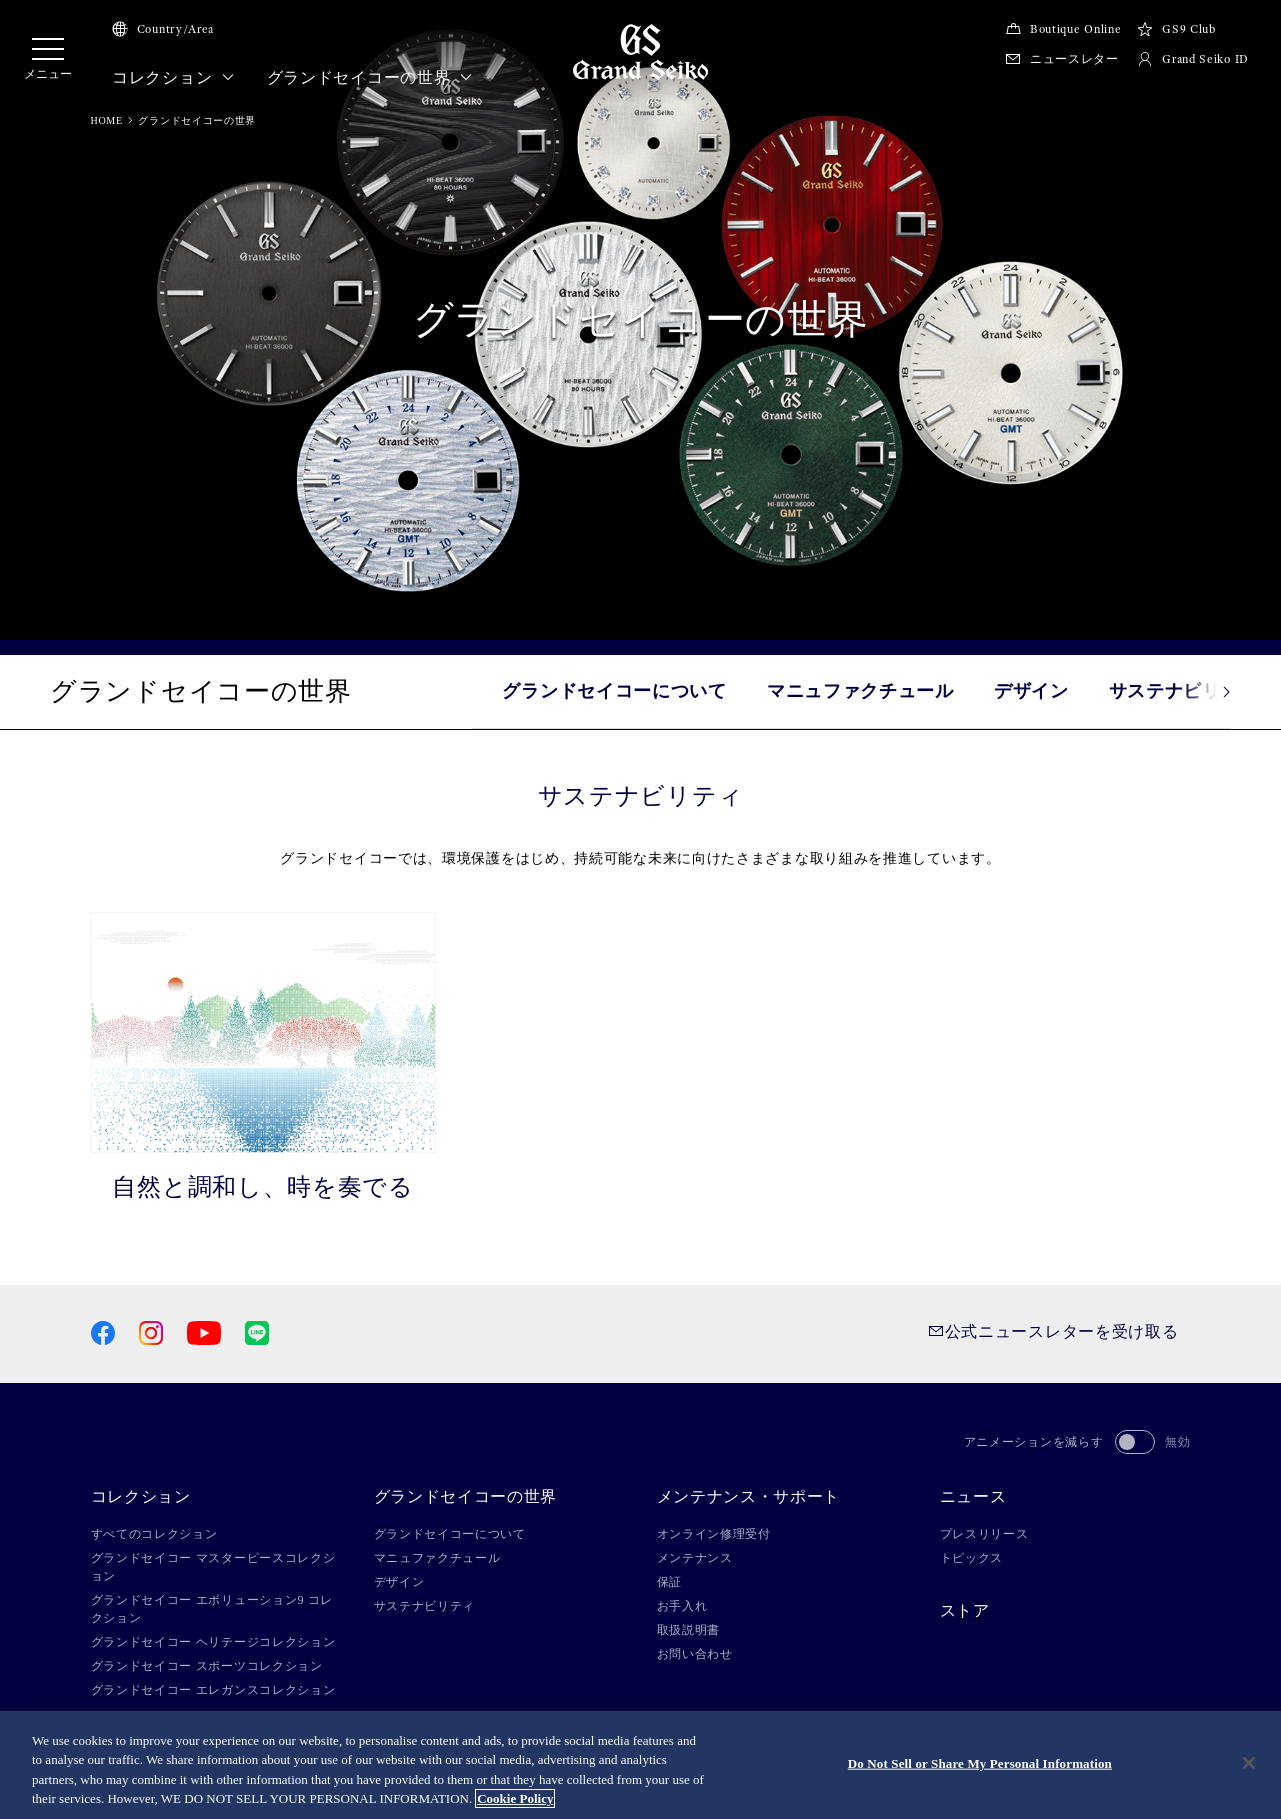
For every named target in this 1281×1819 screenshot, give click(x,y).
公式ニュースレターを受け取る (1053, 1331)
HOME (107, 120)
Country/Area (163, 29)
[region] (640, 1765)
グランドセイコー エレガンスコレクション (213, 1690)
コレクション (173, 78)
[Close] (1249, 1763)
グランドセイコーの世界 (370, 78)
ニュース (973, 1497)
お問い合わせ (695, 1654)
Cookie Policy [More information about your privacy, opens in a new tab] (515, 1798)
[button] (1207, 692)
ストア (965, 1611)
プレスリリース (984, 1534)
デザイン (1031, 691)
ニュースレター (1062, 59)
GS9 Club (1176, 29)
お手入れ (682, 1606)
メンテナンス (695, 1558)
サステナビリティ (425, 1606)
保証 (669, 1582)
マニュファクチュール (860, 691)
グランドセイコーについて (614, 691)
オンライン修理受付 (714, 1534)
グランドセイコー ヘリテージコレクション (213, 1642)
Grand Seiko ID (1193, 59)
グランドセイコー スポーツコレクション (207, 1666)
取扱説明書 (689, 1630)
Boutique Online (1063, 29)
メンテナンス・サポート (749, 1497)
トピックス (972, 1558)
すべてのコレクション (154, 1534)
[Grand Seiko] (640, 50)
